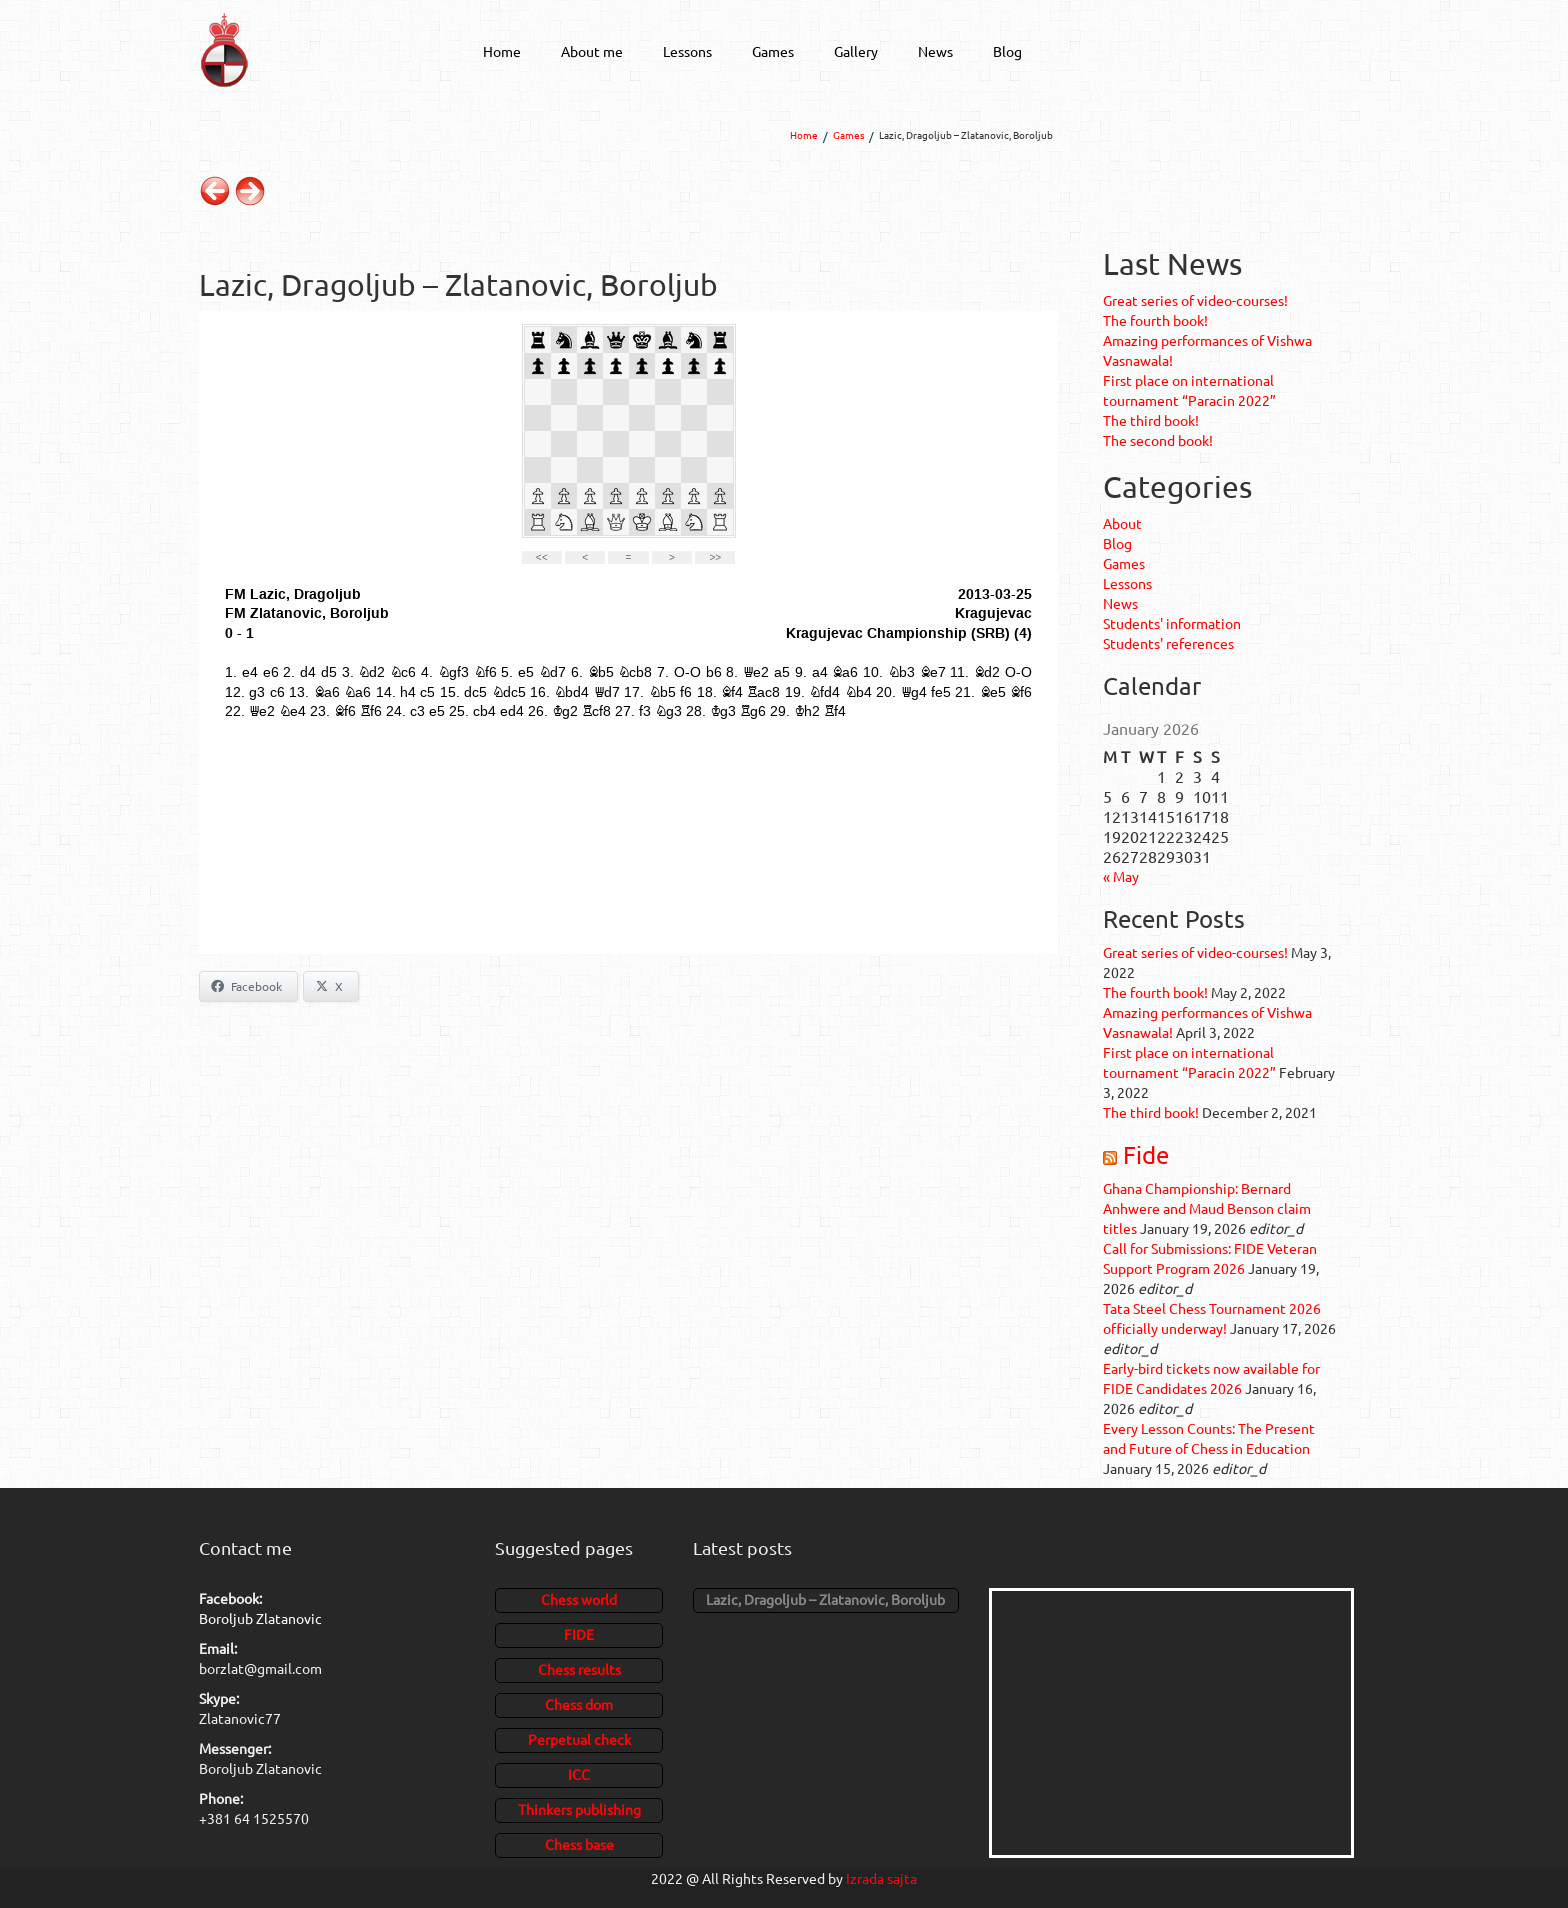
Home (502, 51)
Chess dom (579, 1704)
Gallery (856, 51)
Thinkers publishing (579, 1809)
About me (592, 51)
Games (773, 51)
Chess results (579, 1669)
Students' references (1168, 643)
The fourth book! (1155, 320)
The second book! (1158, 440)
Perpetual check (579, 1739)
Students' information (1172, 623)
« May (1121, 876)
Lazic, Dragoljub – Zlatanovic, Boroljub (825, 1599)
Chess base (579, 1844)
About (1122, 523)
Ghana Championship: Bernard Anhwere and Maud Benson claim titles (1207, 1208)
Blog (1007, 51)
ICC (579, 1774)
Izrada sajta (881, 1878)
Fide (1146, 1154)
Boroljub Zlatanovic (260, 1618)
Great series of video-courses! (1195, 300)
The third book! (1151, 420)
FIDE (579, 1634)
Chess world (579, 1599)
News (935, 51)
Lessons (687, 51)
